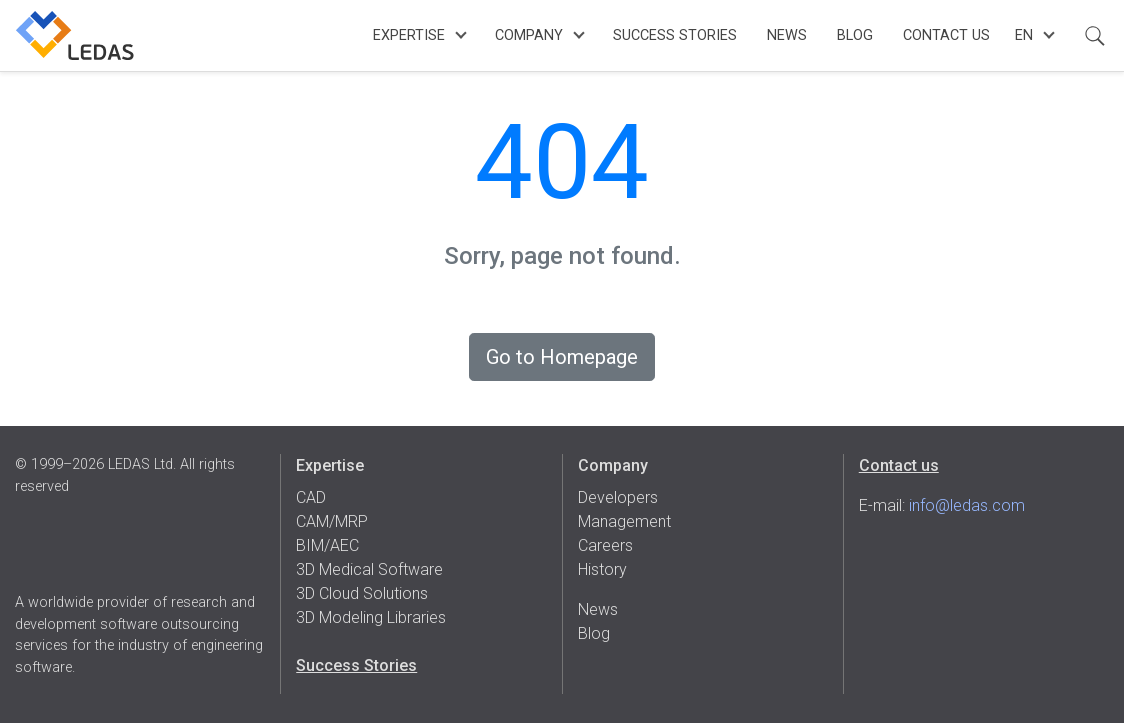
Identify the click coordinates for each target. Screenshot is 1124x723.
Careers (605, 545)
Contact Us (946, 35)
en (1024, 35)
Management (624, 521)
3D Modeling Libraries (371, 617)
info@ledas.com (967, 505)
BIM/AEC (327, 545)
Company (529, 35)
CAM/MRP (332, 521)
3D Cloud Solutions (362, 593)
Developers (618, 497)
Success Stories (675, 35)
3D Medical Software (369, 569)
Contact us (899, 465)
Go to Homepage (562, 357)
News (787, 35)
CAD (311, 497)
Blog (855, 35)
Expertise (409, 35)
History (602, 569)
